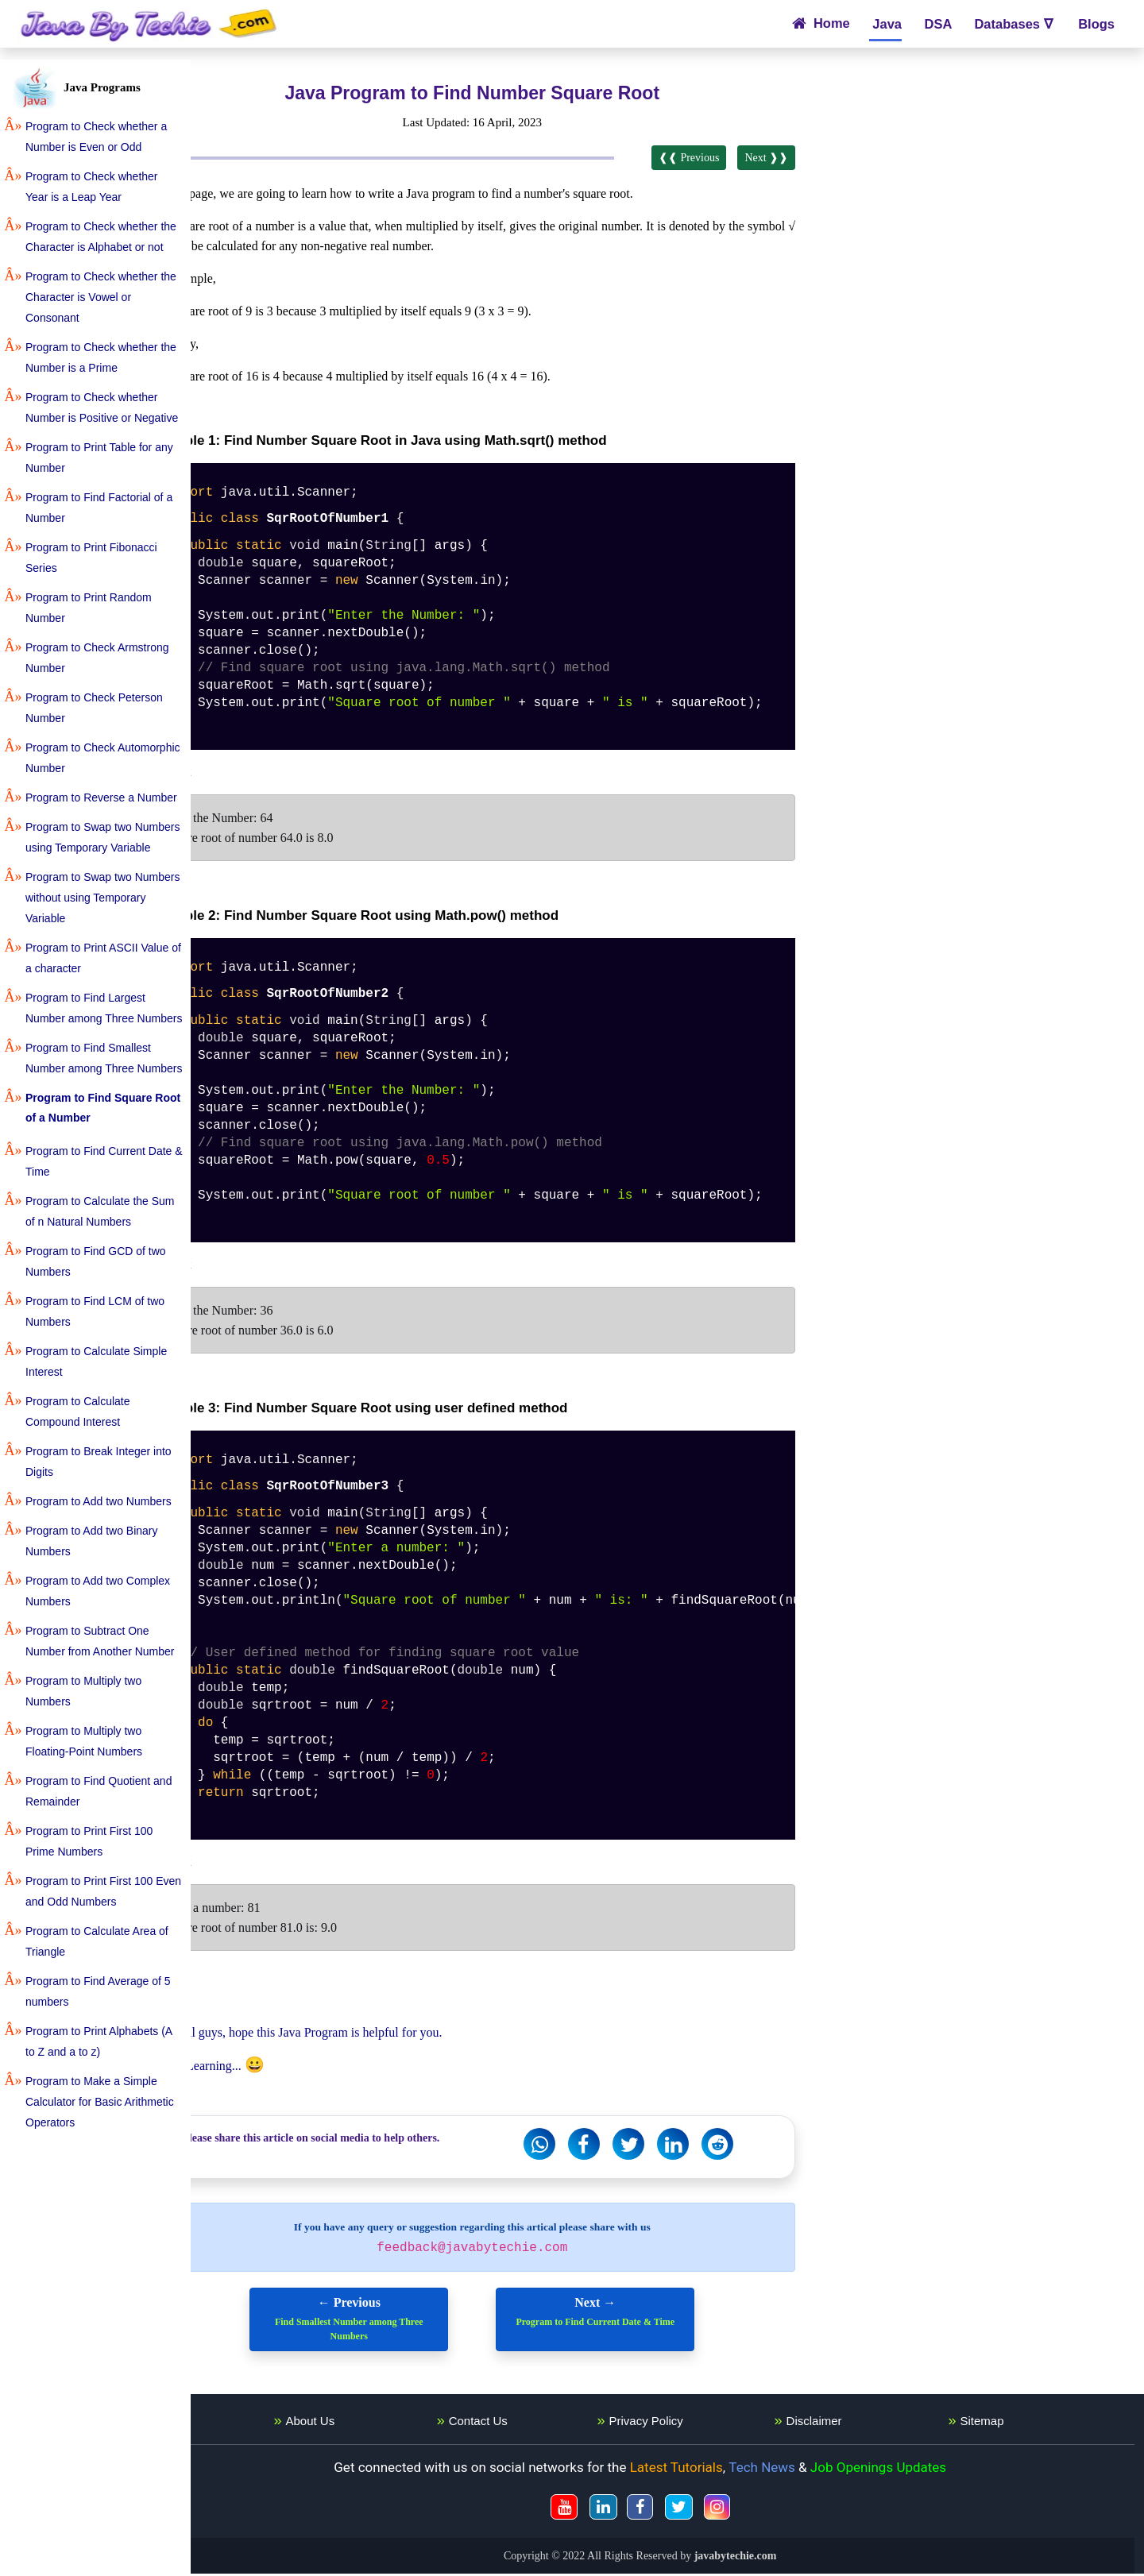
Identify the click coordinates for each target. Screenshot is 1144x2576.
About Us (362, 2423)
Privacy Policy (677, 2423)
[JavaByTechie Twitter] (710, 2509)
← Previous (391, 2322)
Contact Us (519, 2423)
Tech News (793, 2470)
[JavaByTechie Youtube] (595, 2509)
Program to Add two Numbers (98, 1501)
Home (820, 23)
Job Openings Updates (909, 2470)
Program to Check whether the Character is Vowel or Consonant (100, 297)
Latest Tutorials (707, 2470)
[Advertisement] (986, 190)
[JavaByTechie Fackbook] (671, 2509)
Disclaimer (835, 2423)
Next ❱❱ (788, 158)
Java (885, 24)
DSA (938, 24)
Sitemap (993, 2423)
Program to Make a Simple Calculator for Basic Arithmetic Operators (99, 2102)
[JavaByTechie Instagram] (748, 2509)
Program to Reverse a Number (101, 797)
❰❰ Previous (709, 158)
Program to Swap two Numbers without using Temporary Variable (102, 898)
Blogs (1095, 24)
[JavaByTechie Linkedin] (634, 2509)
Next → (637, 2314)
